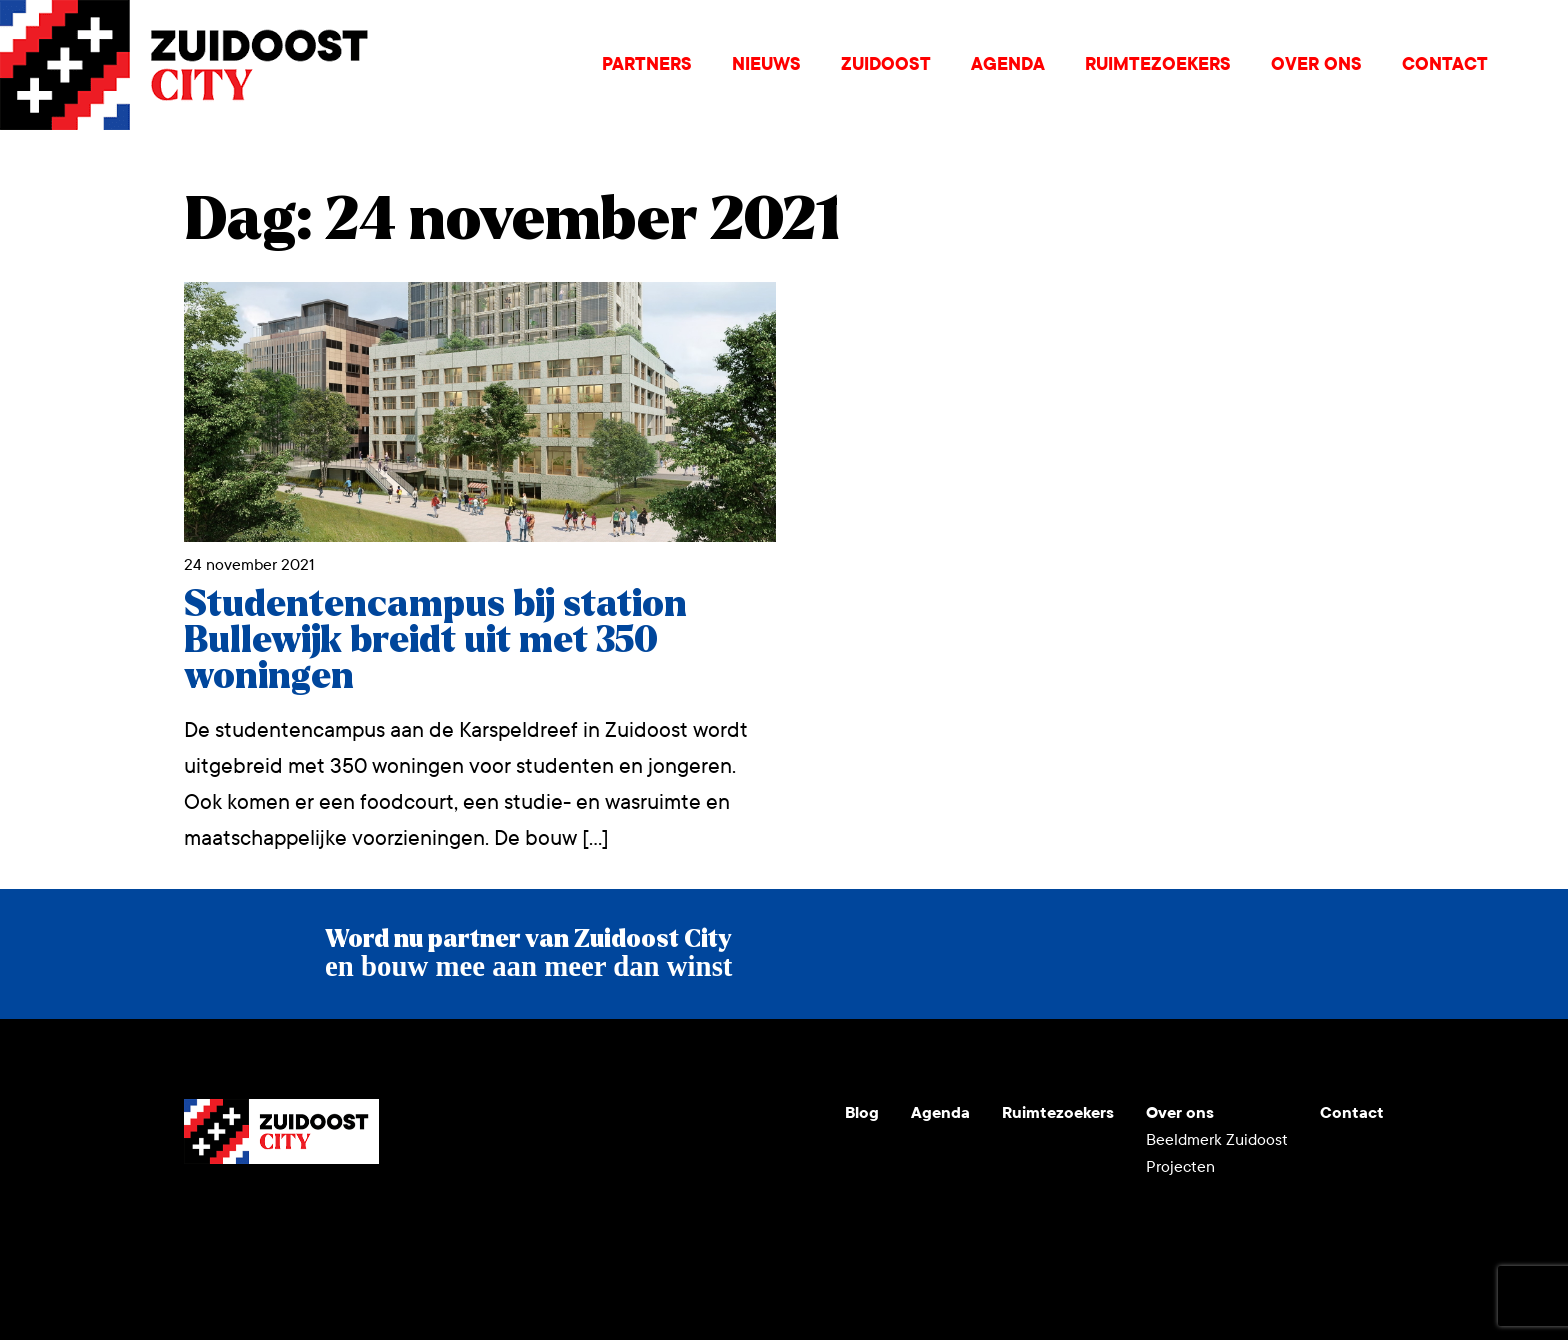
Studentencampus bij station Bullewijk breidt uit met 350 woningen (435, 640)
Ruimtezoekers (1158, 64)
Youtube (200, 1212)
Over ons (1316, 64)
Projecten (1180, 1166)
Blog (862, 1112)
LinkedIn (296, 1212)
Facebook (344, 1212)
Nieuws (766, 64)
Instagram (248, 1212)
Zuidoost (886, 64)
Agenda (1008, 64)
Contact (1445, 64)
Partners (647, 64)
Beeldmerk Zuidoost (1217, 1139)
